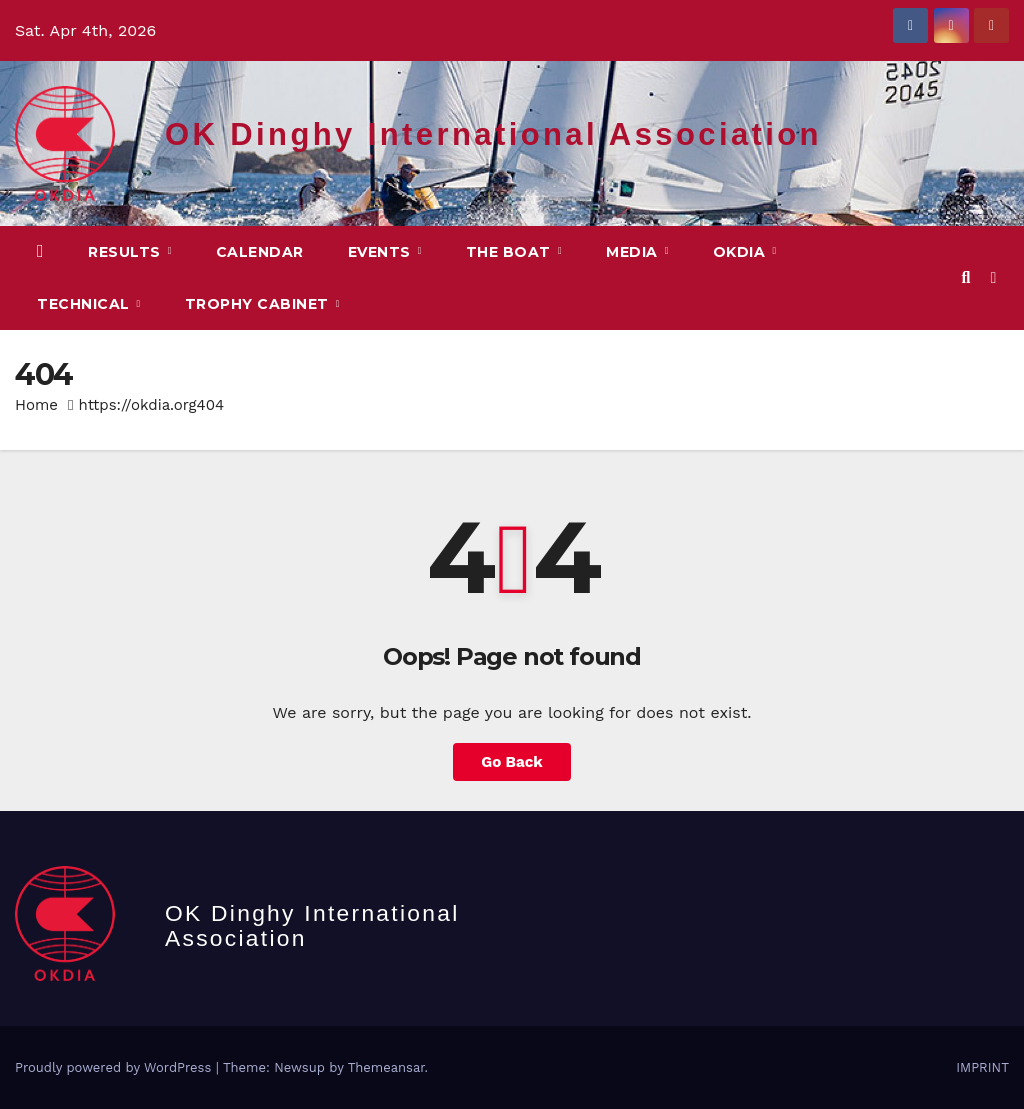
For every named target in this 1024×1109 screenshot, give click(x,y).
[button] (965, 277)
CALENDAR (260, 252)
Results (126, 252)
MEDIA (634, 252)
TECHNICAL (85, 304)
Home (36, 405)
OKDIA (741, 252)
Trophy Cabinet (259, 304)
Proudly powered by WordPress (115, 1067)
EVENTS (382, 252)
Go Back (512, 762)
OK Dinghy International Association (493, 134)
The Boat (511, 252)
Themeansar (386, 1067)
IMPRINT (982, 1067)
